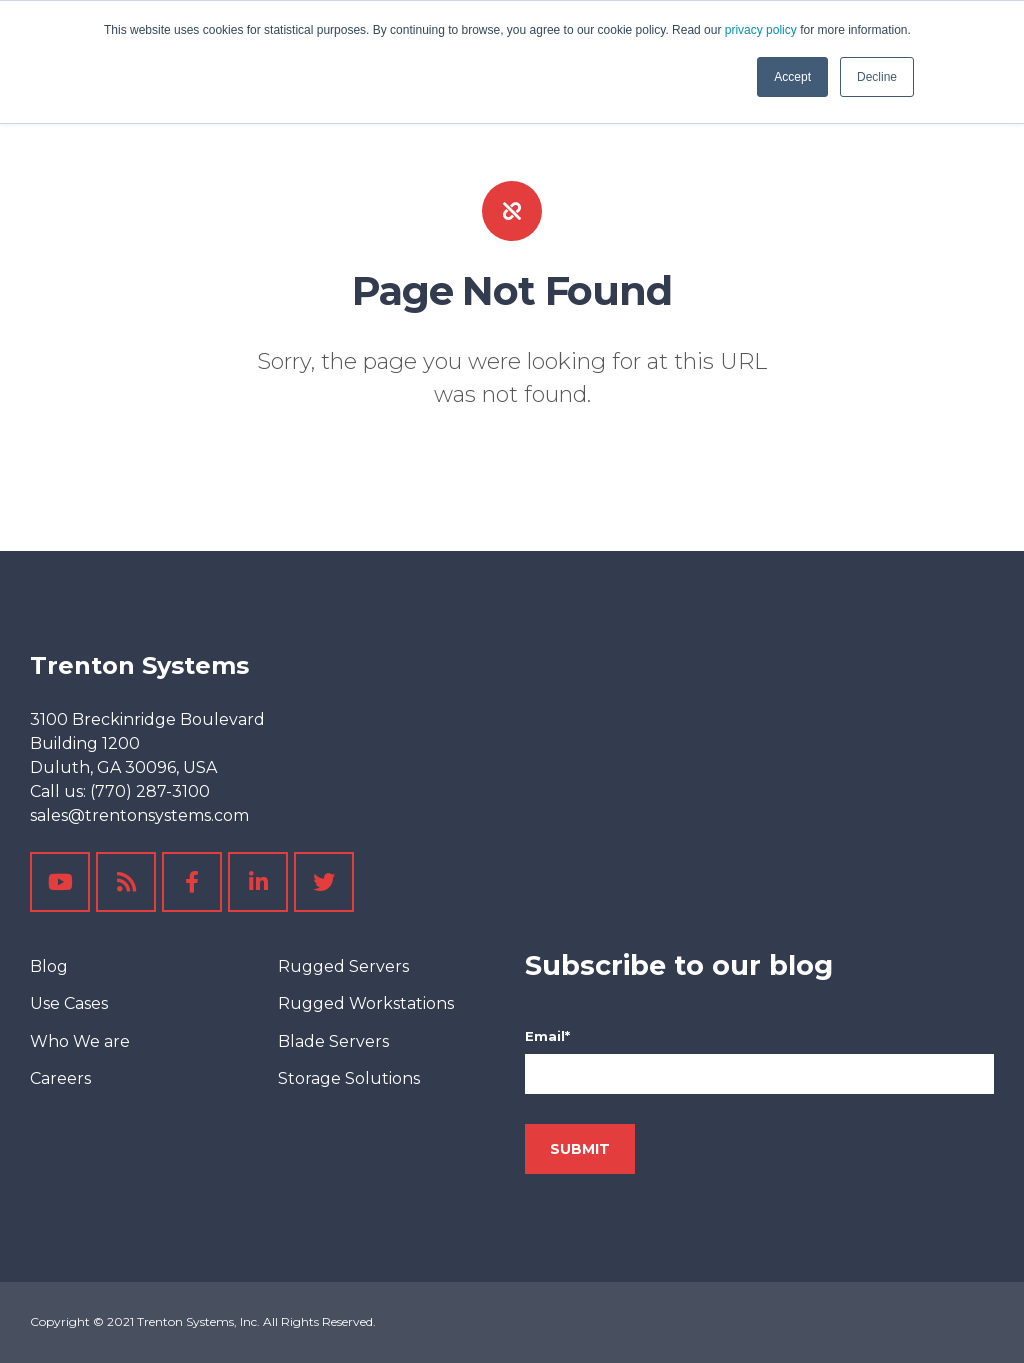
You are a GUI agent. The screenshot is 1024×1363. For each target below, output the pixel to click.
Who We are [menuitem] (80, 1041)
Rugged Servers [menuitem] (343, 966)
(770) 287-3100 (150, 791)
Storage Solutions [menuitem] (349, 1078)
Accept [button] (792, 77)
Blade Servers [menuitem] (333, 1041)
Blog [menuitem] (49, 966)
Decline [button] (877, 77)
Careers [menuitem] (60, 1078)
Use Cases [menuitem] (69, 1003)
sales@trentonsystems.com (139, 815)
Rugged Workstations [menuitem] (366, 1003)
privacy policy (761, 30)
